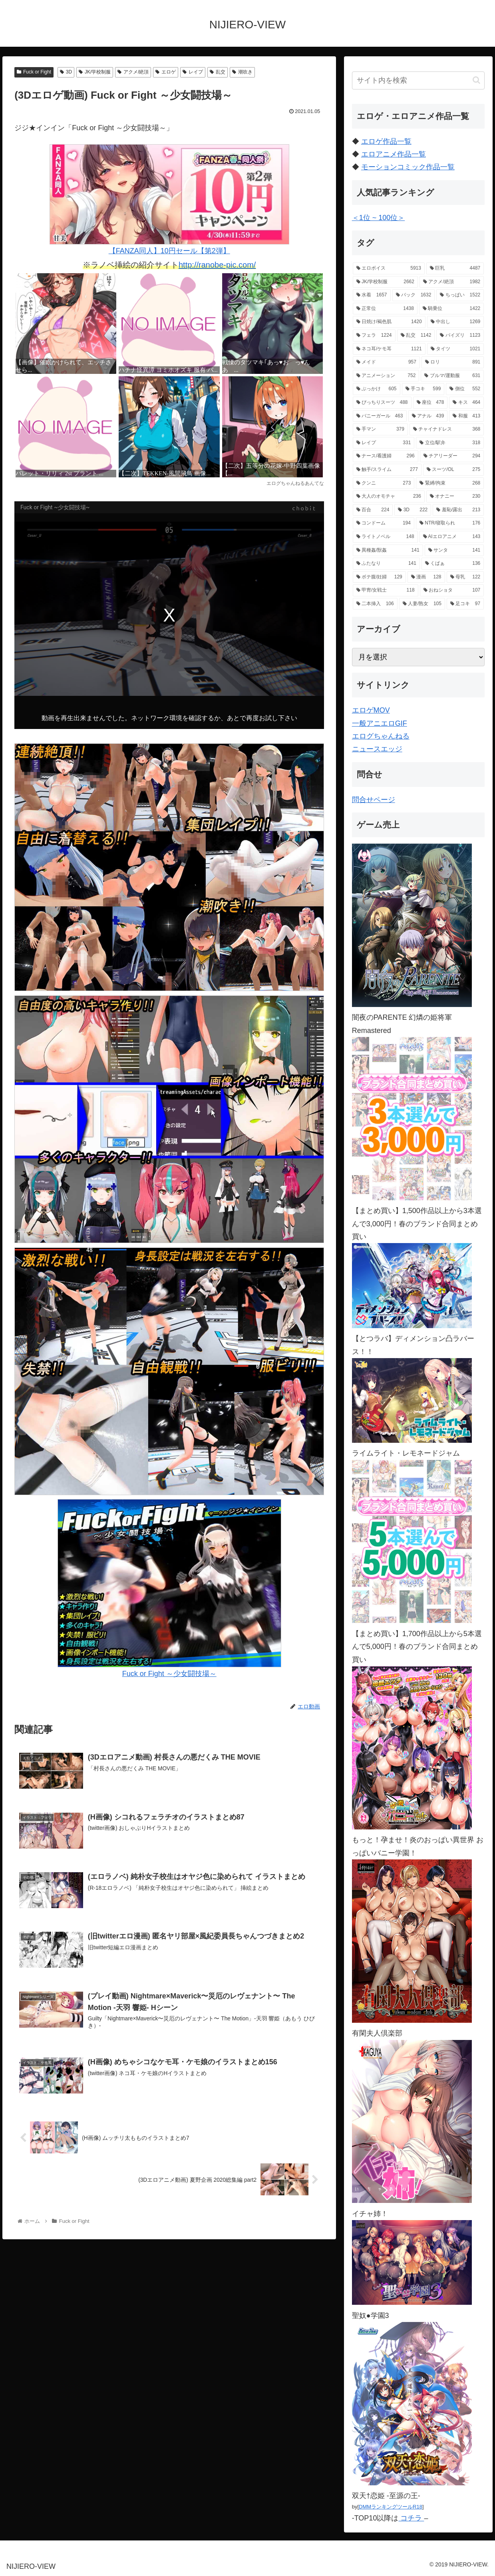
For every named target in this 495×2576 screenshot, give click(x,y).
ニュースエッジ (377, 749)
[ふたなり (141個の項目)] (386, 564)
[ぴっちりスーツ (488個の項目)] (382, 403)
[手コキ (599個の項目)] (423, 389)
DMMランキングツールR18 (390, 2507)
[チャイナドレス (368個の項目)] (447, 429)
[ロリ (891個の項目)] (452, 362)
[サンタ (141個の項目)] (454, 550)
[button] (476, 80)
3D (66, 72)
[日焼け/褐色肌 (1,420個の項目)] (389, 322)
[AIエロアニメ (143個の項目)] (451, 537)
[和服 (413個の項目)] (466, 416)
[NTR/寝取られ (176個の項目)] (450, 523)
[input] (418, 80)
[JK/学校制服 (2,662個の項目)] (385, 282)
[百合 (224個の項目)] (373, 510)
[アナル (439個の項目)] (428, 416)
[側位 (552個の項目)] (465, 389)
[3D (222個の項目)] (412, 510)
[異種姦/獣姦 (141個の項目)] (388, 550)
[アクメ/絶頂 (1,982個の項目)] (451, 282)
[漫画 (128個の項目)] (426, 577)
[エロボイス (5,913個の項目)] (389, 268)
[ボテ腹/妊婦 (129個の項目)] (379, 577)
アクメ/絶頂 (133, 72)
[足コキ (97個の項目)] (465, 604)
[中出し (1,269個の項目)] (455, 322)
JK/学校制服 (95, 72)
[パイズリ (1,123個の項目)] (460, 336)
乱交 (217, 72)
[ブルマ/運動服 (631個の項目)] (452, 376)
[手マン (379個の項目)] (380, 429)
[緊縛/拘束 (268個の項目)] (450, 483)
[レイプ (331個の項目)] (384, 443)
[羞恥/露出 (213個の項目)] (458, 510)
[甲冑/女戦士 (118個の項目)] (385, 590)
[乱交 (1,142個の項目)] (416, 336)
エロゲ (165, 72)
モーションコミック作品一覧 (408, 167)
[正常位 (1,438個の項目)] (385, 309)
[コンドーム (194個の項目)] (383, 523)
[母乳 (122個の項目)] (465, 577)
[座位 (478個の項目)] (430, 403)
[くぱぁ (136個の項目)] (452, 564)
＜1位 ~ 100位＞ (378, 218)
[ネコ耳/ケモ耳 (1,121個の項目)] (389, 349)
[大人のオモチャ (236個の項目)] (389, 496)
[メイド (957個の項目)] (386, 362)
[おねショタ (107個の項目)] (452, 590)
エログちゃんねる (381, 736)
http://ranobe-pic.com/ (217, 264)
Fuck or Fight (34, 72)
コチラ (411, 2518)
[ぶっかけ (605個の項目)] (376, 389)
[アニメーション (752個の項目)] (386, 376)
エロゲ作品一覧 (386, 141)
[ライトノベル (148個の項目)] (385, 537)
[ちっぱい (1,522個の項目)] (460, 295)
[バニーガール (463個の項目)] (380, 416)
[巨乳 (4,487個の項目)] (455, 268)
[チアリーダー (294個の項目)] (452, 456)
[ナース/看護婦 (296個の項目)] (385, 456)
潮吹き (242, 72)
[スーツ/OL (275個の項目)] (453, 470)
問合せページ (373, 800)
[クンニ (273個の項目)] (384, 483)
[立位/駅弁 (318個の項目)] (450, 443)
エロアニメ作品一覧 (393, 154)
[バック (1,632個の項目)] (413, 295)
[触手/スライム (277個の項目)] (387, 470)
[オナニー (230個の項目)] (455, 496)
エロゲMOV (371, 710)
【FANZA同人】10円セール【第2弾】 (169, 199)
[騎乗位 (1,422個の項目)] (451, 309)
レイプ (193, 72)
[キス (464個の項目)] (466, 403)
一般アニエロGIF (379, 723)
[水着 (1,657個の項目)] (372, 295)
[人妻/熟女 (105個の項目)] (422, 604)
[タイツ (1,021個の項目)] (455, 349)
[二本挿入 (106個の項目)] (375, 604)
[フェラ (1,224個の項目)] (374, 336)
